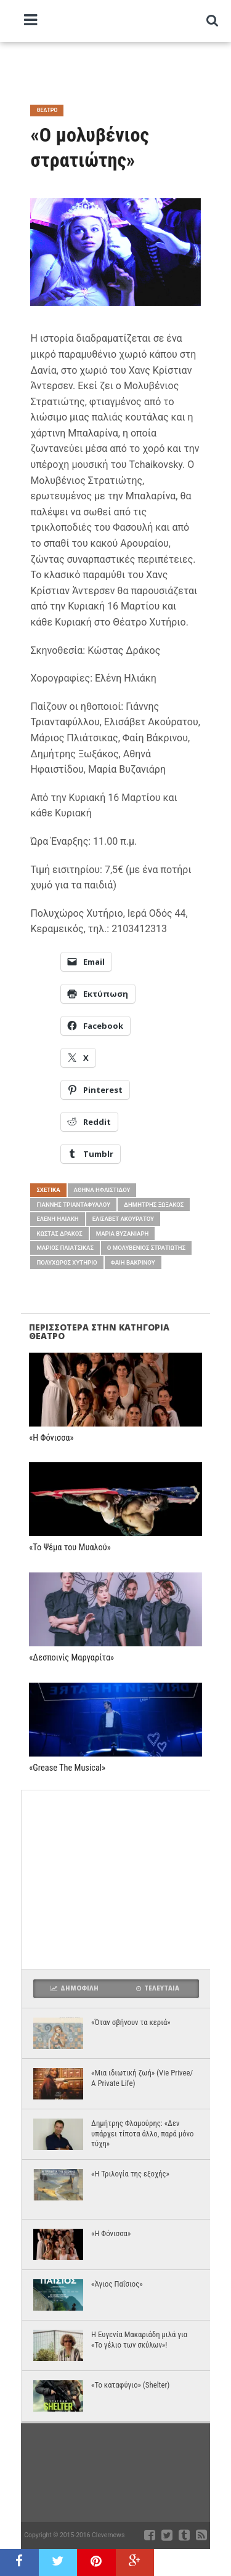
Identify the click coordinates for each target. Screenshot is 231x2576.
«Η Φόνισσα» (51, 1438)
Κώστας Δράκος (59, 1233)
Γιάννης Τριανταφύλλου (73, 1204)
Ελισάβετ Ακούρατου (123, 1218)
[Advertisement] (126, 67)
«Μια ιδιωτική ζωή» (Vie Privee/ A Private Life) (142, 2078)
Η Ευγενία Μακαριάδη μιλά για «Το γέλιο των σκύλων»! (139, 2339)
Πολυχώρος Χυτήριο (66, 1262)
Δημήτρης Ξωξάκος (154, 1204)
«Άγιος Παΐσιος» (117, 2283)
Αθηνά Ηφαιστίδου (102, 1189)
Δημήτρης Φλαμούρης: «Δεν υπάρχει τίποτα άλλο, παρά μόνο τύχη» (142, 2133)
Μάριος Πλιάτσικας (64, 1247)
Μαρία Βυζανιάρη (122, 1233)
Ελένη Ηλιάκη (57, 1218)
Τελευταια (157, 1988)
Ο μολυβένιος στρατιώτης (146, 1247)
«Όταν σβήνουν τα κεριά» (131, 2022)
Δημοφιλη (75, 1988)
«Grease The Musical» (67, 1768)
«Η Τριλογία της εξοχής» (130, 2173)
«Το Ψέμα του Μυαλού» (69, 1547)
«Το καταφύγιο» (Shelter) (130, 2384)
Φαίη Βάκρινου (133, 1262)
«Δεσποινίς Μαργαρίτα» (71, 1657)
